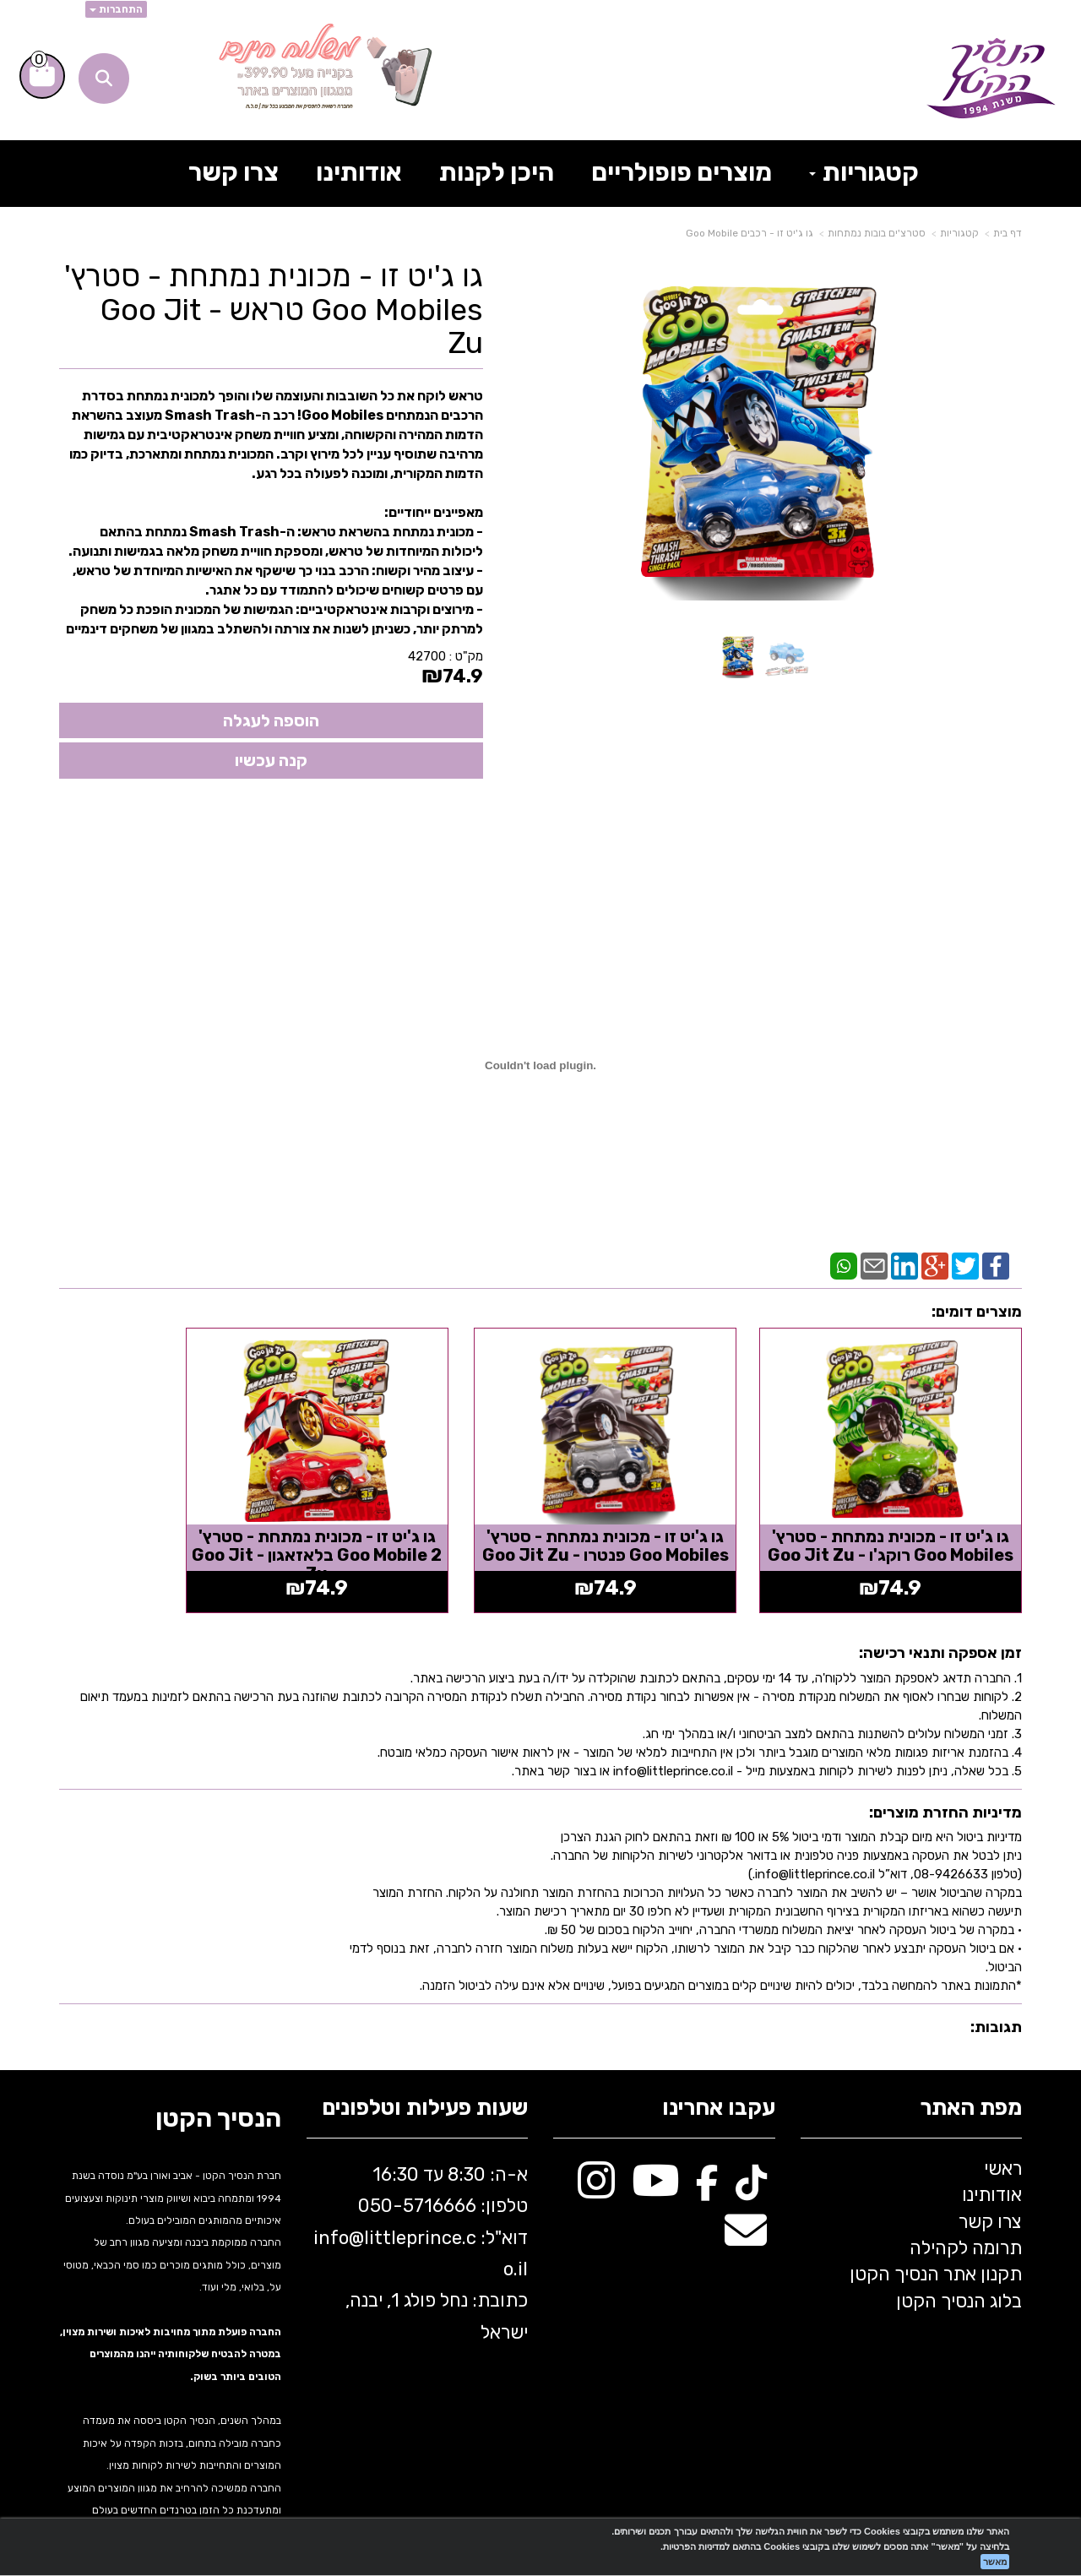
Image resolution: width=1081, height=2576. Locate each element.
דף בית (1007, 233)
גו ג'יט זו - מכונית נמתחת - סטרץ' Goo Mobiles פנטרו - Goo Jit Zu (664, 1523)
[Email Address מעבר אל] (746, 2208)
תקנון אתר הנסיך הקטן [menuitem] (936, 2243)
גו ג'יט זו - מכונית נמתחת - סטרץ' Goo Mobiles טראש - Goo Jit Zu (273, 309)
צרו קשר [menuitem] (233, 172)
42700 (427, 656)
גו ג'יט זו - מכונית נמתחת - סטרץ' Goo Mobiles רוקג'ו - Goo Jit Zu (911, 1523)
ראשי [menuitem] (1003, 2137)
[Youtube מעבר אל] (655, 2158)
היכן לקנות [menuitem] (496, 172)
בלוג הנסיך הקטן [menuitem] (959, 2269)
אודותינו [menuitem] (359, 172)
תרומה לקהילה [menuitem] (966, 2216)
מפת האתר (971, 2077)
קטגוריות (959, 233)
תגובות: (996, 1996)
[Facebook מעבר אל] (707, 2158)
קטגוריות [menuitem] (864, 172)
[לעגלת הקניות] (42, 76)
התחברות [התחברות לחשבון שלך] (116, 9)
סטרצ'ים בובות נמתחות (877, 233)
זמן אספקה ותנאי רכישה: (940, 1621)
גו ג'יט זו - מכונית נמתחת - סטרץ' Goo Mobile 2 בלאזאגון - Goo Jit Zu (417, 1523)
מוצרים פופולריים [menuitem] (681, 172)
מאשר (995, 2562)
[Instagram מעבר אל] (596, 2158)
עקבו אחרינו (718, 2077)
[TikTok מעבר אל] (751, 2158)
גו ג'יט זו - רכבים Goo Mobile (749, 233)
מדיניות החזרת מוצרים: (945, 1781)
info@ (338, 2206)
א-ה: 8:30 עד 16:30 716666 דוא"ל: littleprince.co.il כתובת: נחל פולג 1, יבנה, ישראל (420, 2222)
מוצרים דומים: (977, 1311)
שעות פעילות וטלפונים (425, 2077)
